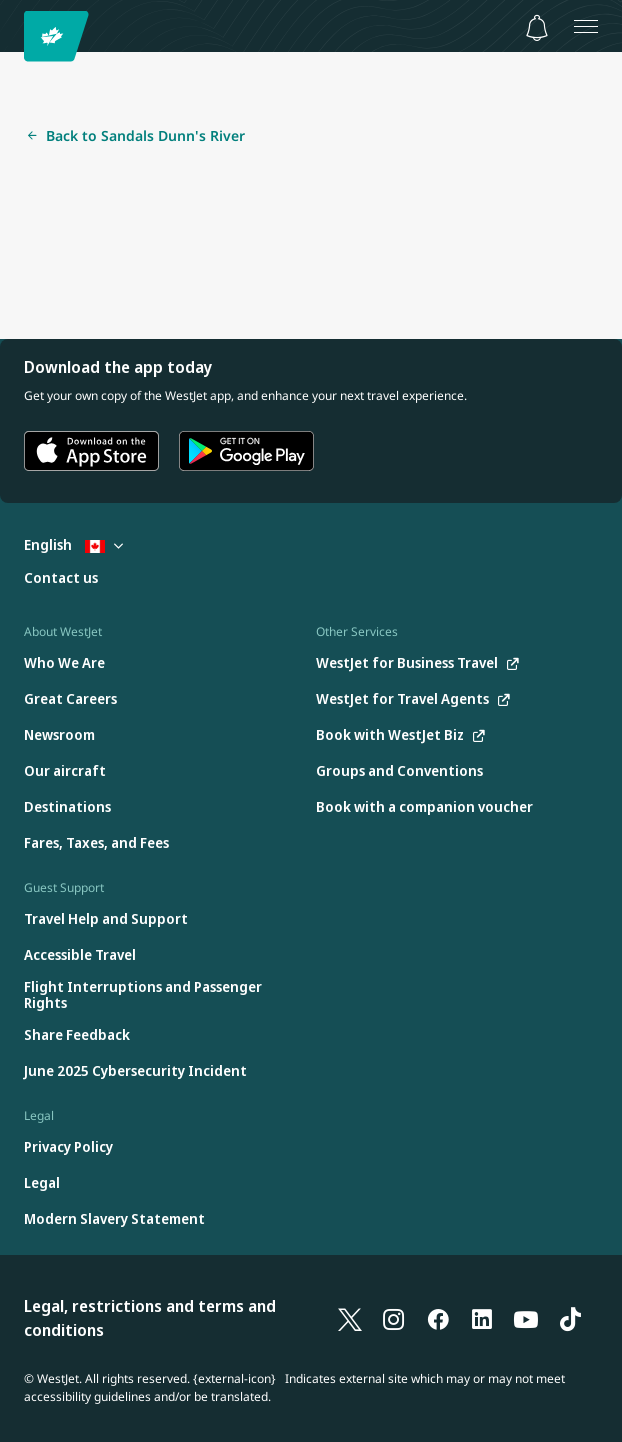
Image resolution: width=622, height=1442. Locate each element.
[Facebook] (438, 1318)
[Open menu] (586, 26)
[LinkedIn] (482, 1318)
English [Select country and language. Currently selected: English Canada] (73, 544)
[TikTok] (570, 1318)
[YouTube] (526, 1318)
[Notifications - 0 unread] (537, 28)
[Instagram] (394, 1318)
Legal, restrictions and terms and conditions (150, 1318)
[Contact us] (61, 578)
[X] (350, 1318)
